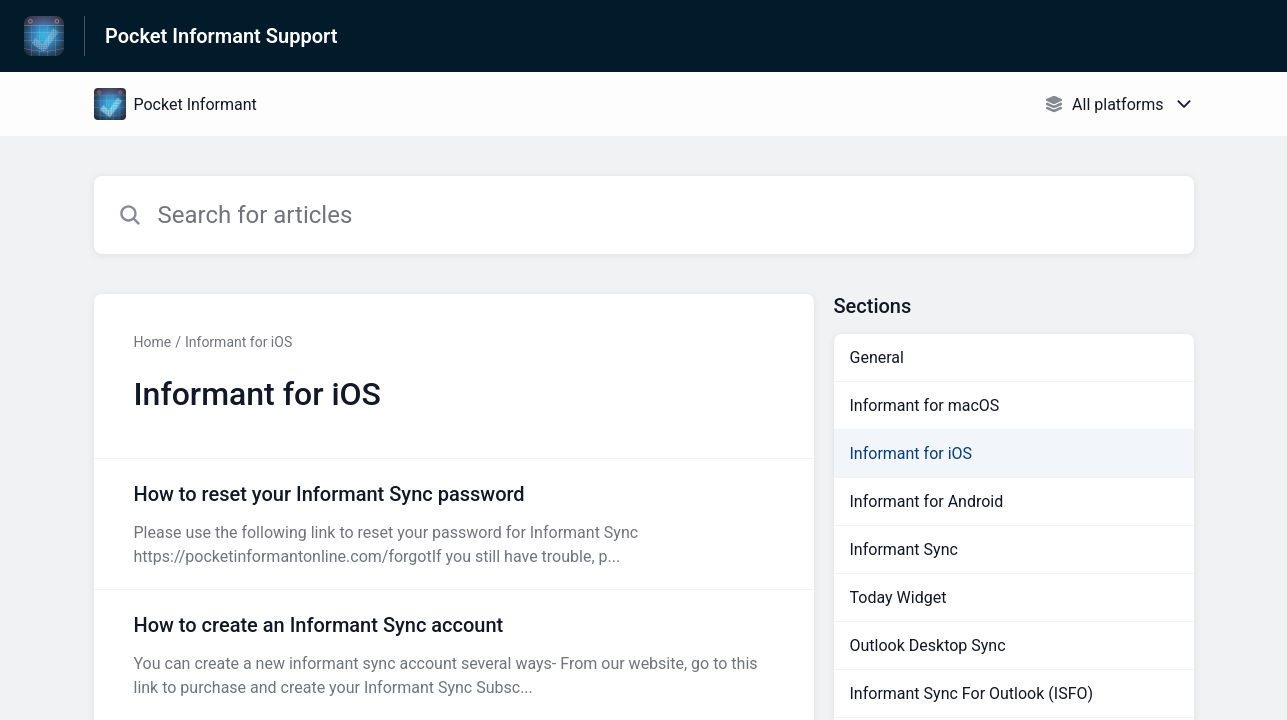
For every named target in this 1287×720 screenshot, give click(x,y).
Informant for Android (927, 501)
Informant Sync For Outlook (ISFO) (972, 693)
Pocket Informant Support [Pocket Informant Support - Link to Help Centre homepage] (221, 36)
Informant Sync (904, 549)
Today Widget (898, 597)
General (877, 357)
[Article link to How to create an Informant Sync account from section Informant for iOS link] (454, 655)
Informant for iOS (238, 342)
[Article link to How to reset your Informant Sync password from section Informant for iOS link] (454, 524)
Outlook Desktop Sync (928, 645)
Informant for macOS (925, 405)
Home (153, 342)
